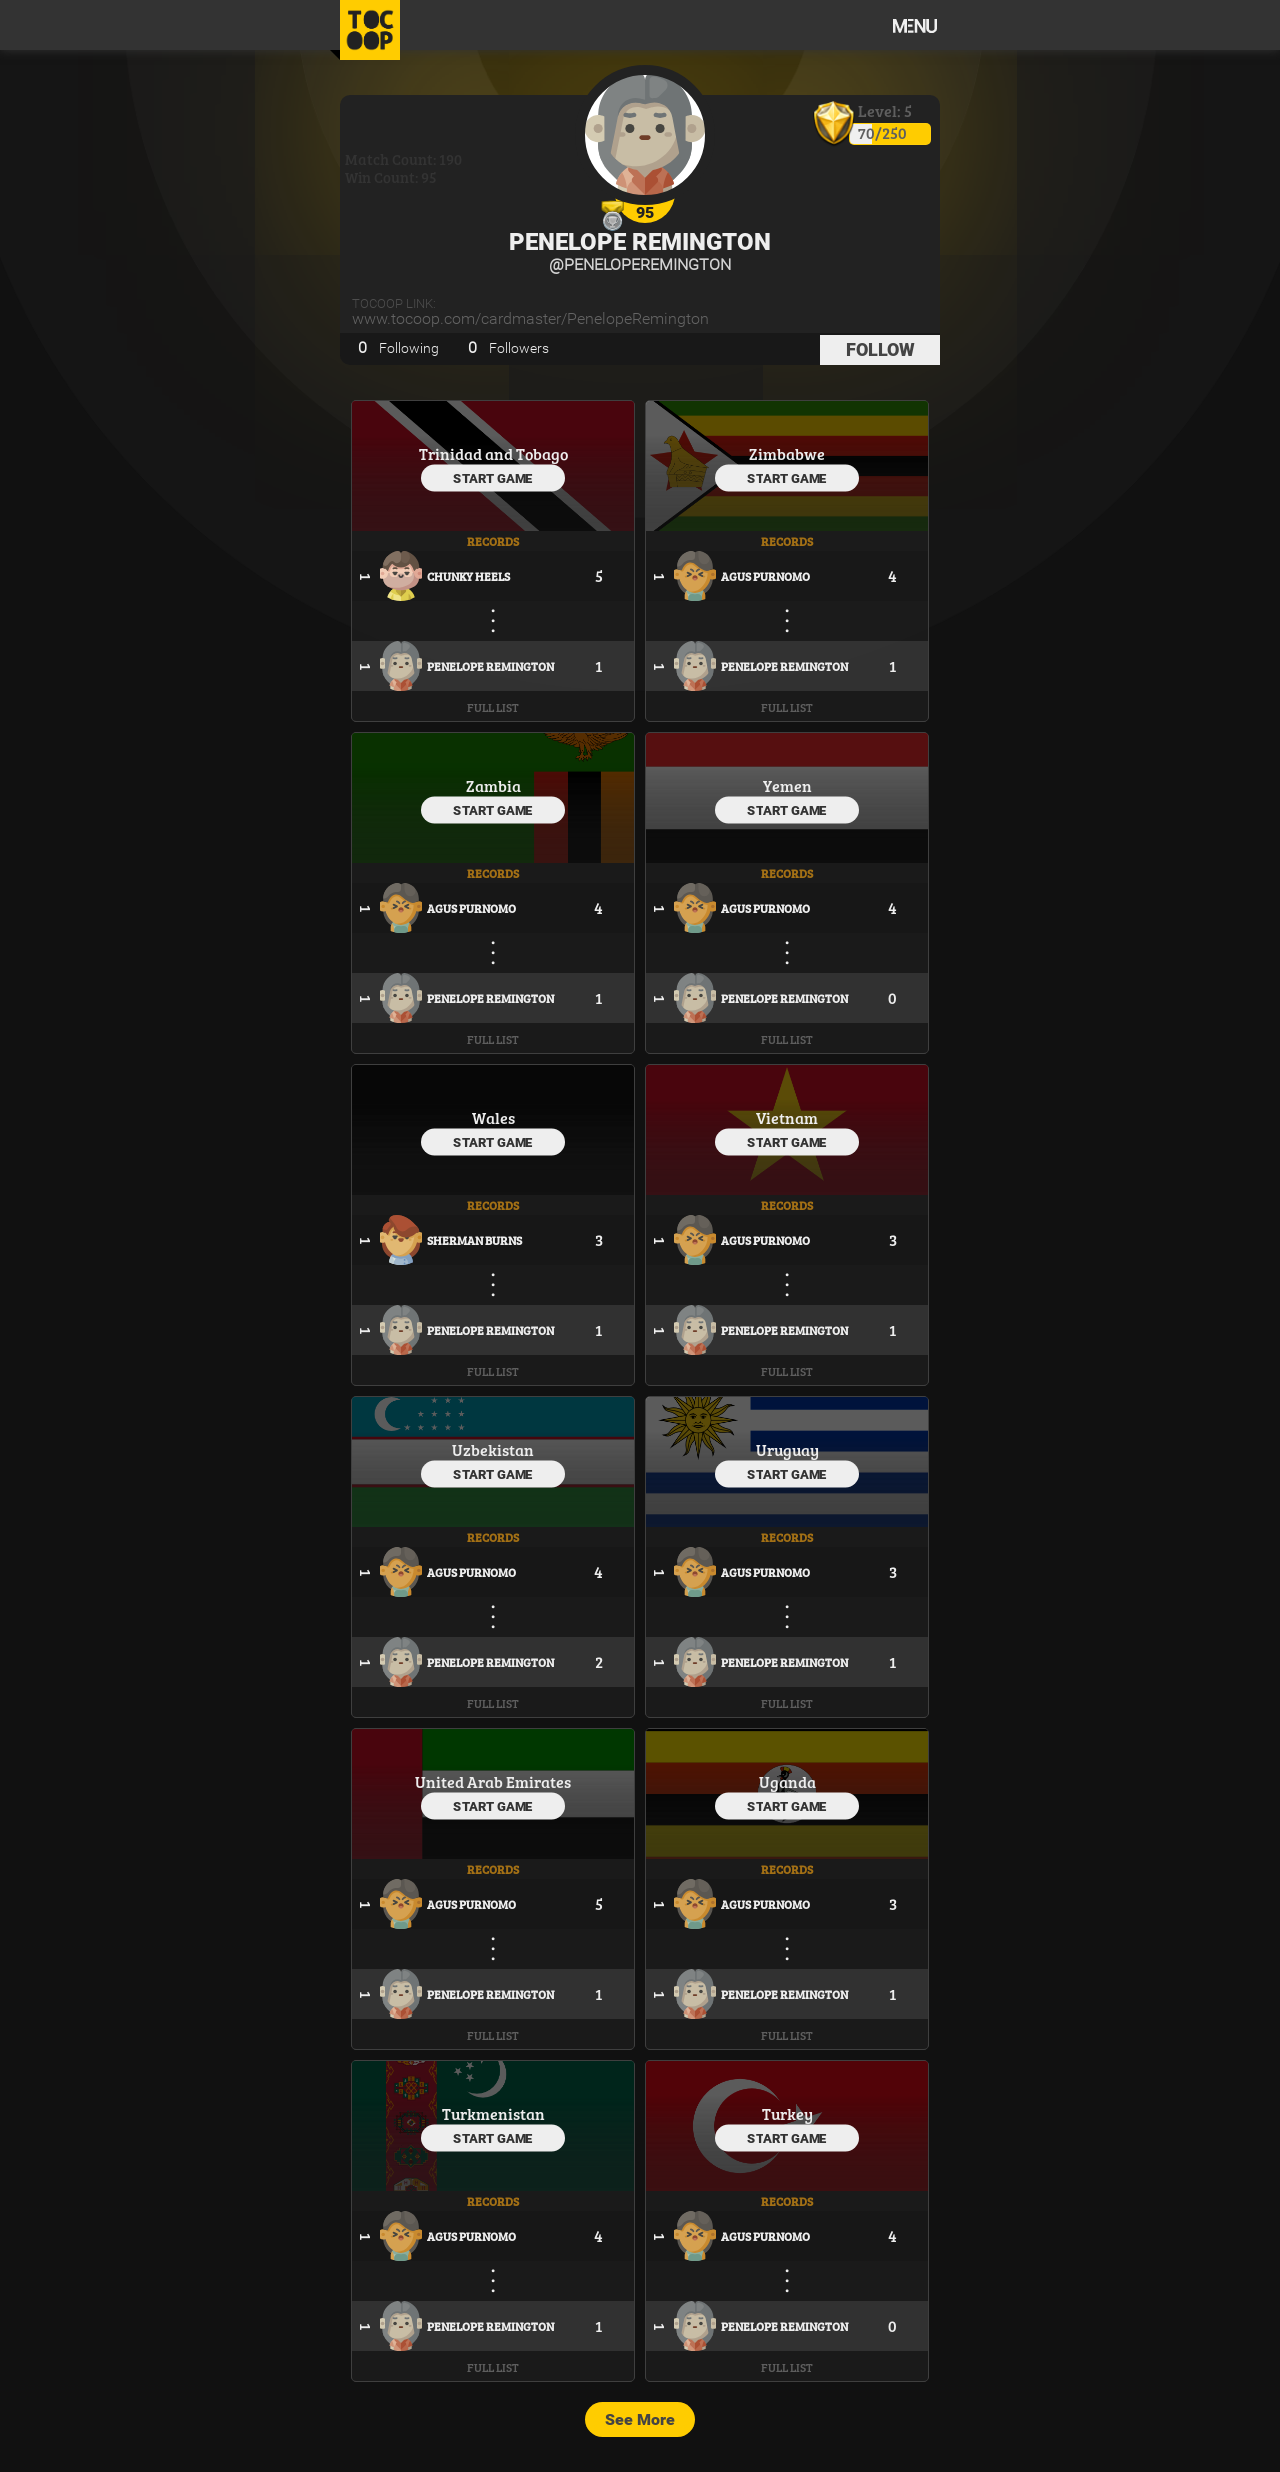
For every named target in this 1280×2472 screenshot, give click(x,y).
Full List (493, 707)
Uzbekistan (493, 1449)
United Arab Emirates (493, 1781)
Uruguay (787, 1449)
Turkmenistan (493, 2113)
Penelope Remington (640, 242)
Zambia (493, 785)
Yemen (787, 785)
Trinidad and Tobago (493, 453)
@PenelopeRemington (640, 264)
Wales (493, 1117)
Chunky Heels (468, 576)
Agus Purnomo (765, 576)
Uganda (787, 1781)
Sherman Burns (474, 1240)
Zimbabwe (787, 453)
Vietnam (787, 1117)
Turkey (787, 2113)
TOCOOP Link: (394, 303)
